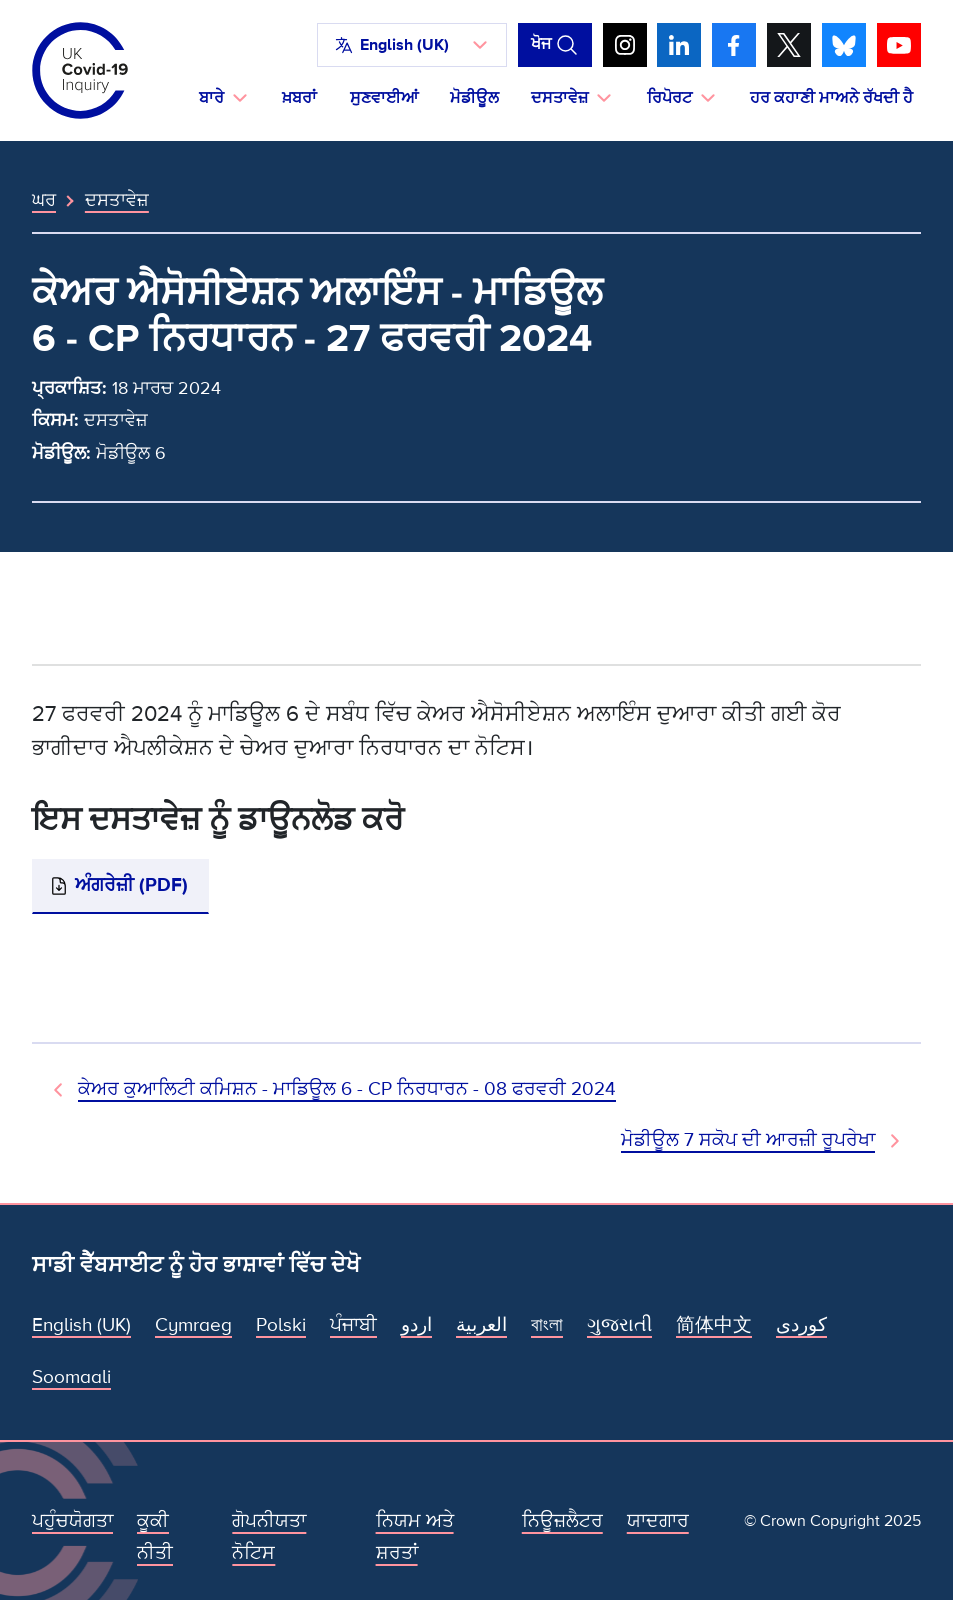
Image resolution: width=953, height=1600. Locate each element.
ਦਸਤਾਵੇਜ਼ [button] (559, 98)
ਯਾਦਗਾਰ (658, 1521)
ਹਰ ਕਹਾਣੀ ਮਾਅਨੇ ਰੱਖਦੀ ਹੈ (831, 98)
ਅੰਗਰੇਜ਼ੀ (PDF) (131, 885)
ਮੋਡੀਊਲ (474, 98)
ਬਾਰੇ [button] (211, 98)
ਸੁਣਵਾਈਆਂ (384, 98)
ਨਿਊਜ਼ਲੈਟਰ (562, 1521)
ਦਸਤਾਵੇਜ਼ (117, 200)
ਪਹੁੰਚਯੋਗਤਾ (72, 1521)
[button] (412, 45)
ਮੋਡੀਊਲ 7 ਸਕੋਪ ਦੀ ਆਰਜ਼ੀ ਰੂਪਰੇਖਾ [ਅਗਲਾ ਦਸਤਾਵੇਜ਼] (748, 1140)
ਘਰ (44, 200)
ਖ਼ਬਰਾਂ (299, 98)
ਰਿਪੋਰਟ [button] (669, 98)
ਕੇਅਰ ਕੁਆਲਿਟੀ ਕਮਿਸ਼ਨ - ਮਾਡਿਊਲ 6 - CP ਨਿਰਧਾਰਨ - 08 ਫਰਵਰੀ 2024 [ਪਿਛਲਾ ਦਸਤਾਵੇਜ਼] (347, 1089)
